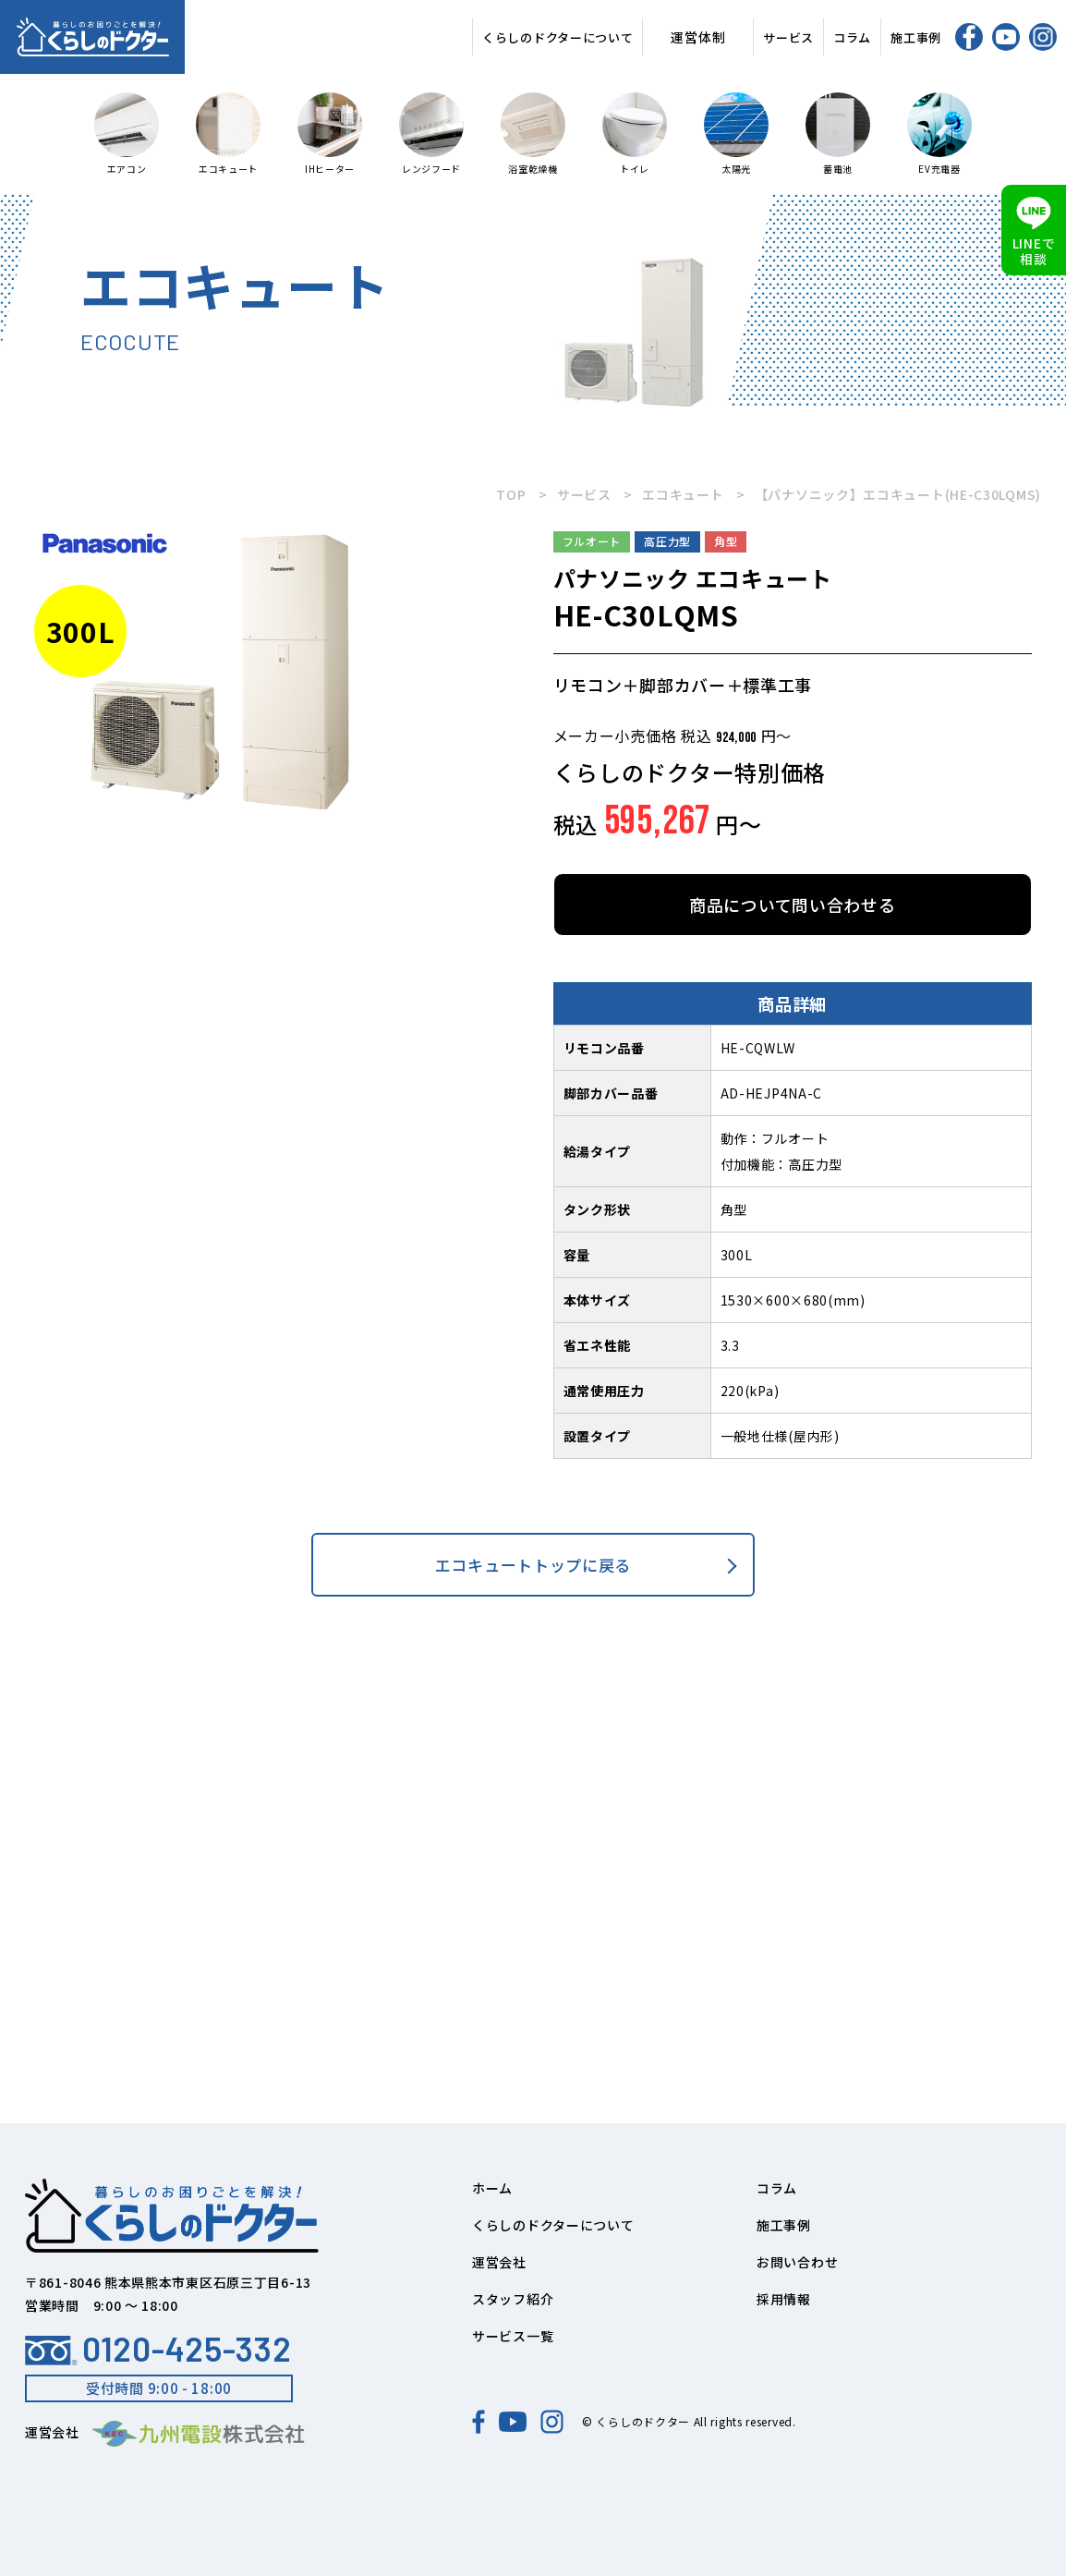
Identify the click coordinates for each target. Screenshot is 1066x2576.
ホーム (492, 2188)
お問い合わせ (797, 2262)
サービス (788, 37)
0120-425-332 (158, 2348)
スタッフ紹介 (512, 2299)
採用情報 (784, 2299)
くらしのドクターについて (557, 37)
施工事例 (915, 37)
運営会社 (499, 2262)
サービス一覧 (512, 2336)
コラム (852, 37)
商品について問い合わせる (792, 905)
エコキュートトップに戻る (533, 1564)
